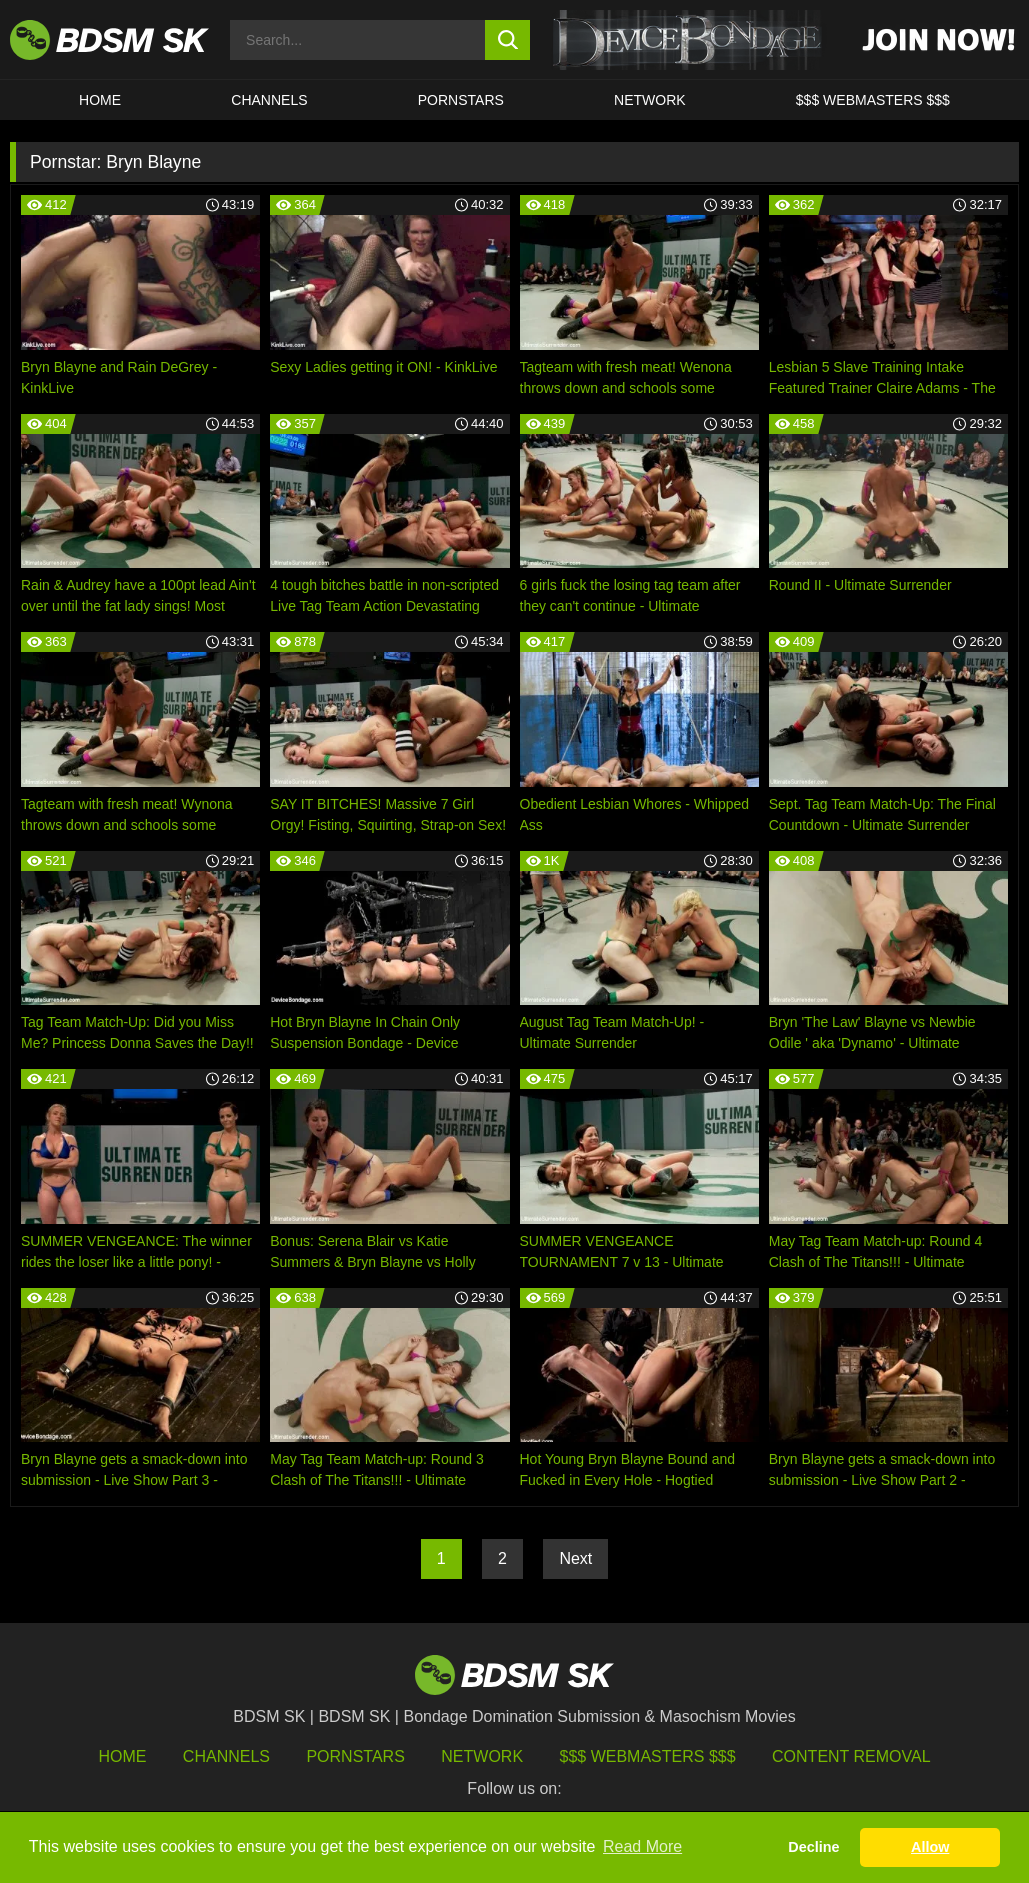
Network (650, 100)
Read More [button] (642, 1846)
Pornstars (355, 1756)
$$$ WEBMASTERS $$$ (873, 100)
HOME (100, 100)
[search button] (507, 40)
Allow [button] (930, 1847)
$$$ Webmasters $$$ (648, 1756)
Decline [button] (813, 1847)
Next (575, 1558)
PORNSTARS (461, 100)
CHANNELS (269, 100)
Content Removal (851, 1756)
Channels (226, 1756)
